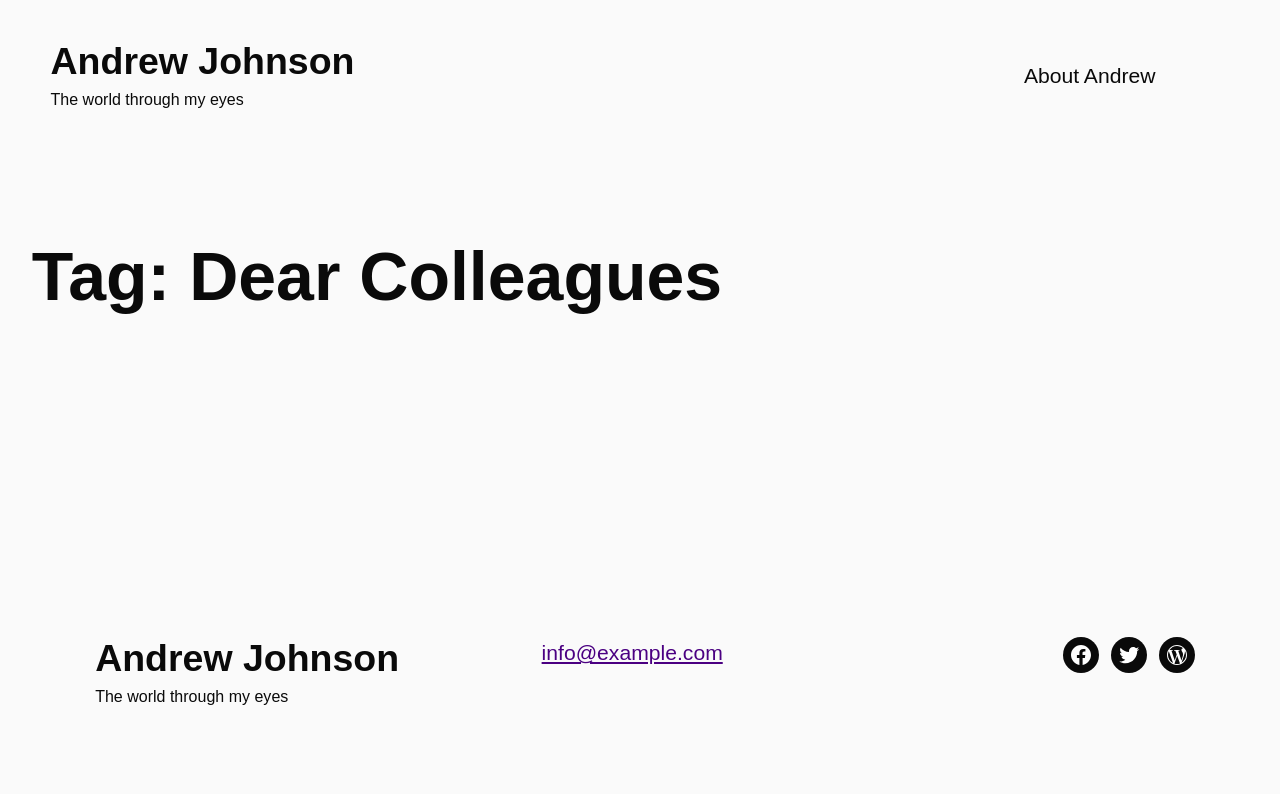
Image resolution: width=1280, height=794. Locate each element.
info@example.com (632, 652)
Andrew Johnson (203, 61)
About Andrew (1090, 75)
